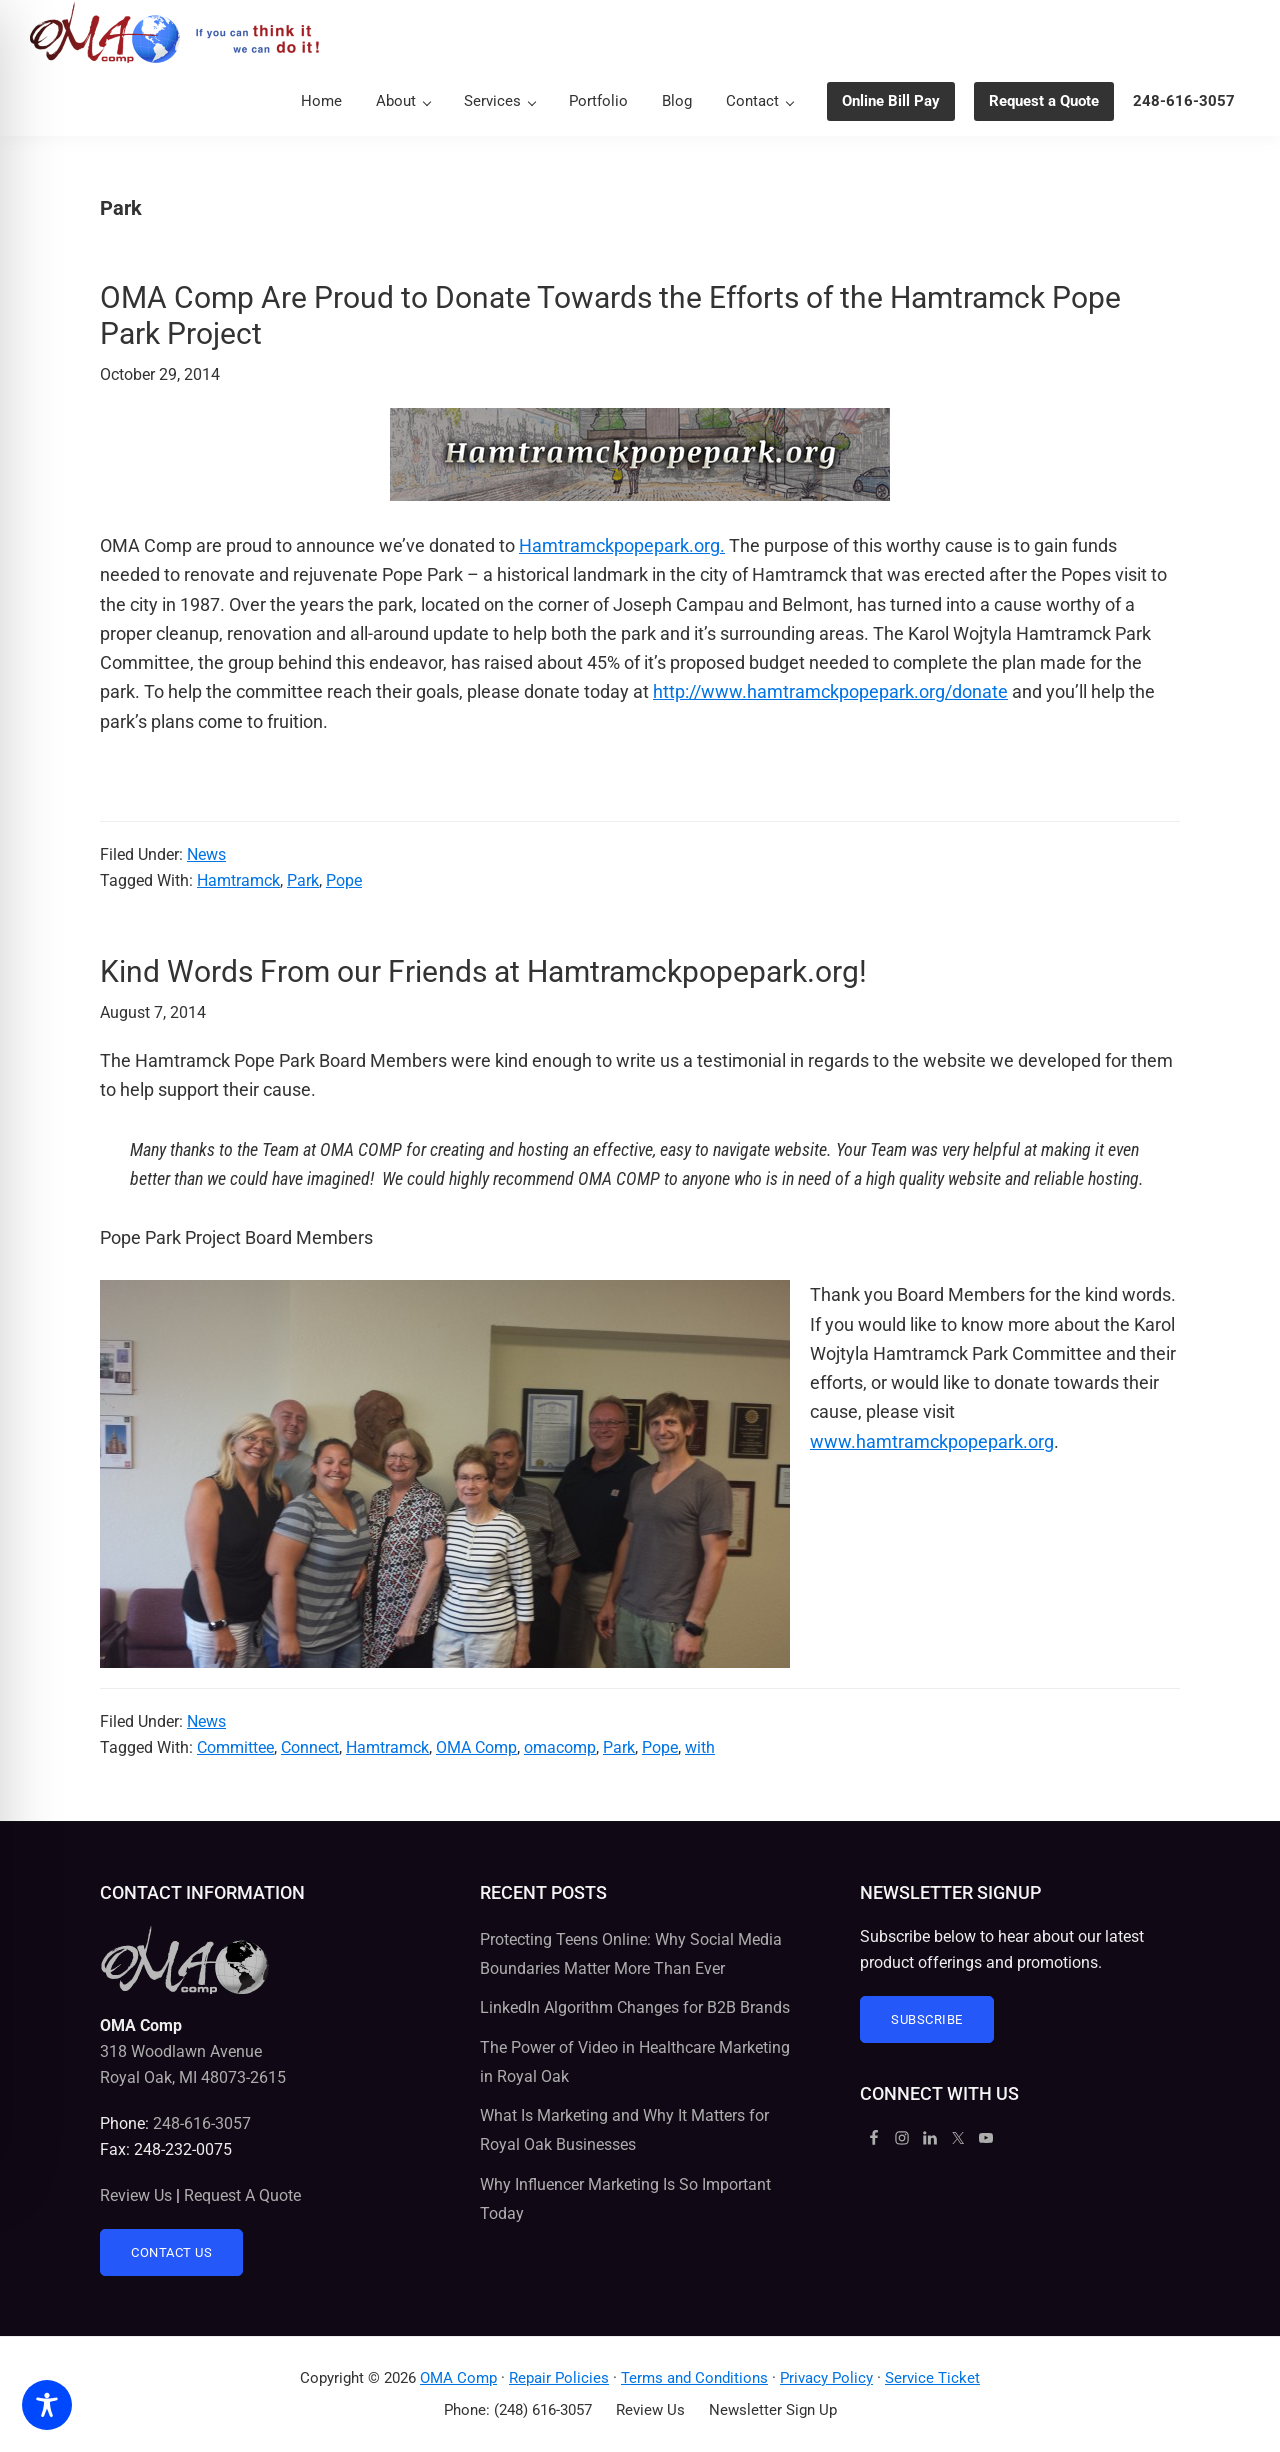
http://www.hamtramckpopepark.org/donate (830, 691)
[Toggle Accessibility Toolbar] (47, 2405)
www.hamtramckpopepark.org (932, 1441)
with (700, 1747)
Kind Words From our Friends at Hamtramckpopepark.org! (483, 971)
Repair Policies (559, 2378)
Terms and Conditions (694, 2378)
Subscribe (927, 2019)
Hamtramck (238, 880)
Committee (235, 1747)
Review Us (136, 2195)
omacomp (560, 1747)
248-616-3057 (202, 2123)
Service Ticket (932, 2378)
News (206, 854)
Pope (344, 880)
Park (303, 880)
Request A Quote (242, 2195)
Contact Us (171, 2252)
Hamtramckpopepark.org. (622, 545)
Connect (310, 1747)
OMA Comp (476, 1747)
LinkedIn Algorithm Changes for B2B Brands (635, 2007)
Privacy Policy (826, 2378)
